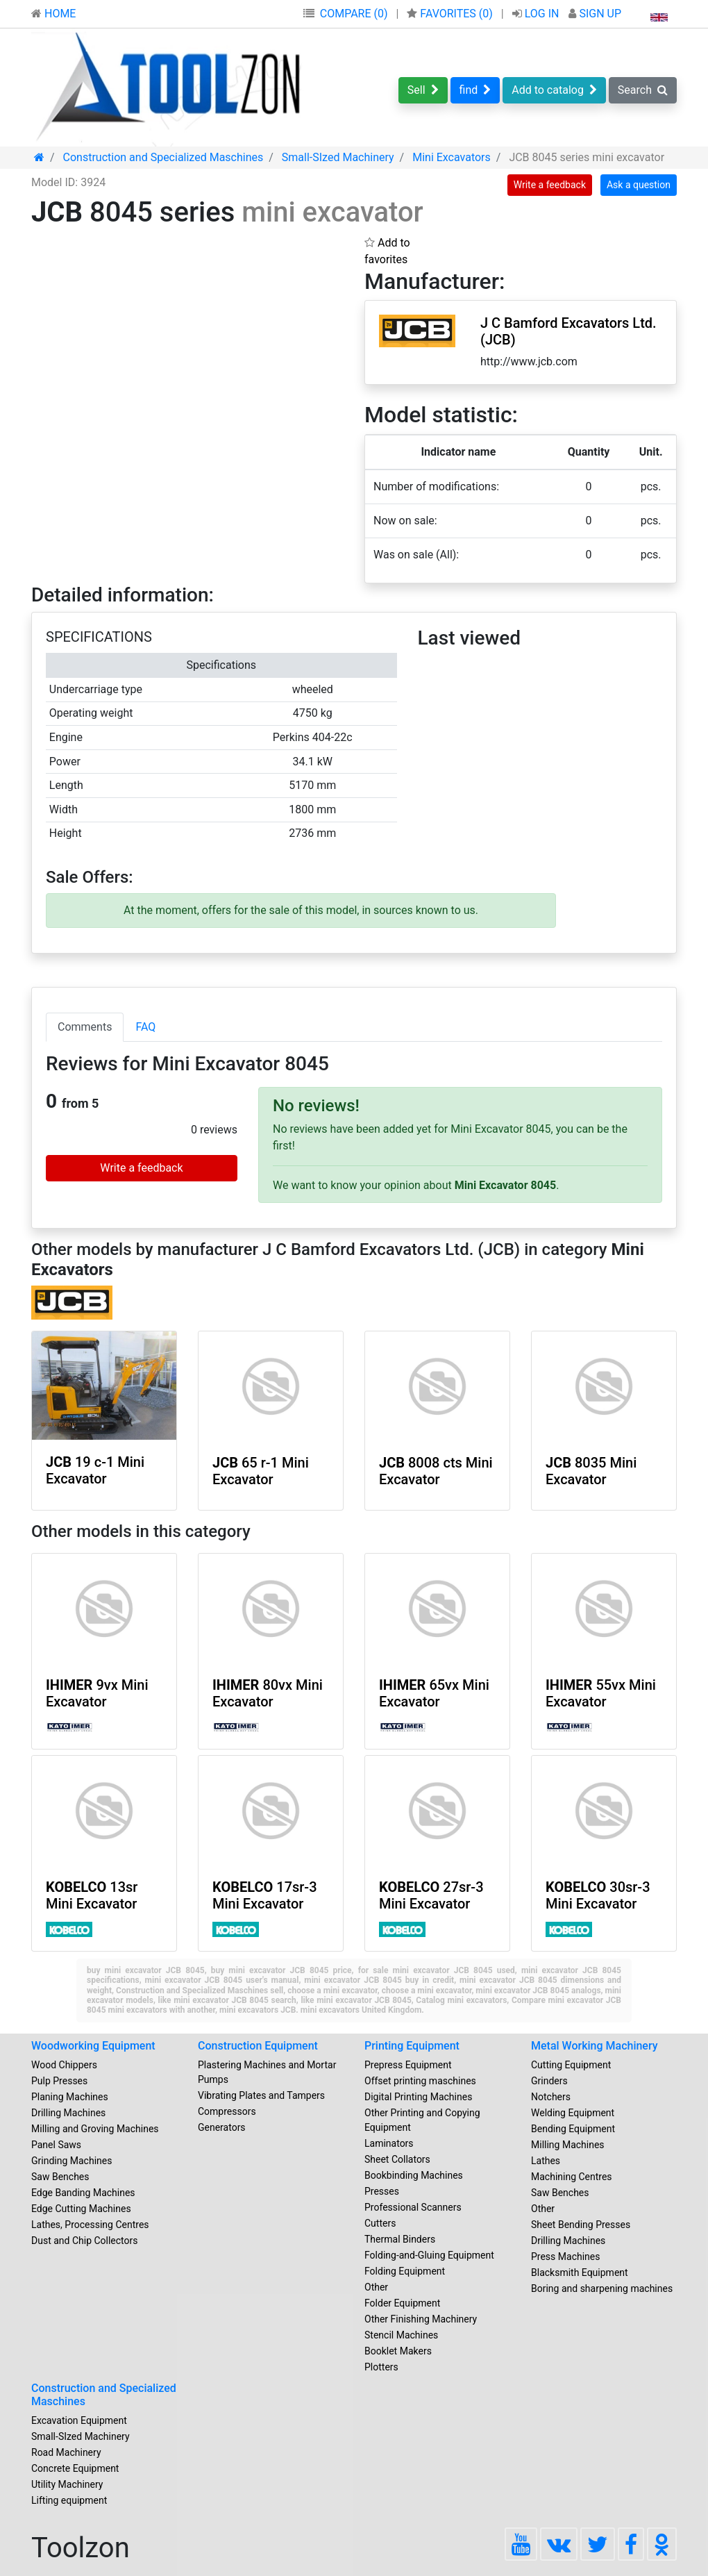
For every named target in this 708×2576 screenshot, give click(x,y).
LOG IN (537, 13)
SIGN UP (594, 13)
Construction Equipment (258, 2045)
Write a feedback (550, 184)
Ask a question (639, 184)
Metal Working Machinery (594, 2045)
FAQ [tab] (145, 1026)
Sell (423, 90)
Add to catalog (554, 90)
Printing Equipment (412, 2045)
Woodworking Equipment (93, 2045)
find (475, 90)
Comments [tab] (85, 1026)
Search (643, 90)
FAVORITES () (451, 13)
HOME (53, 13)
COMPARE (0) (354, 13)
